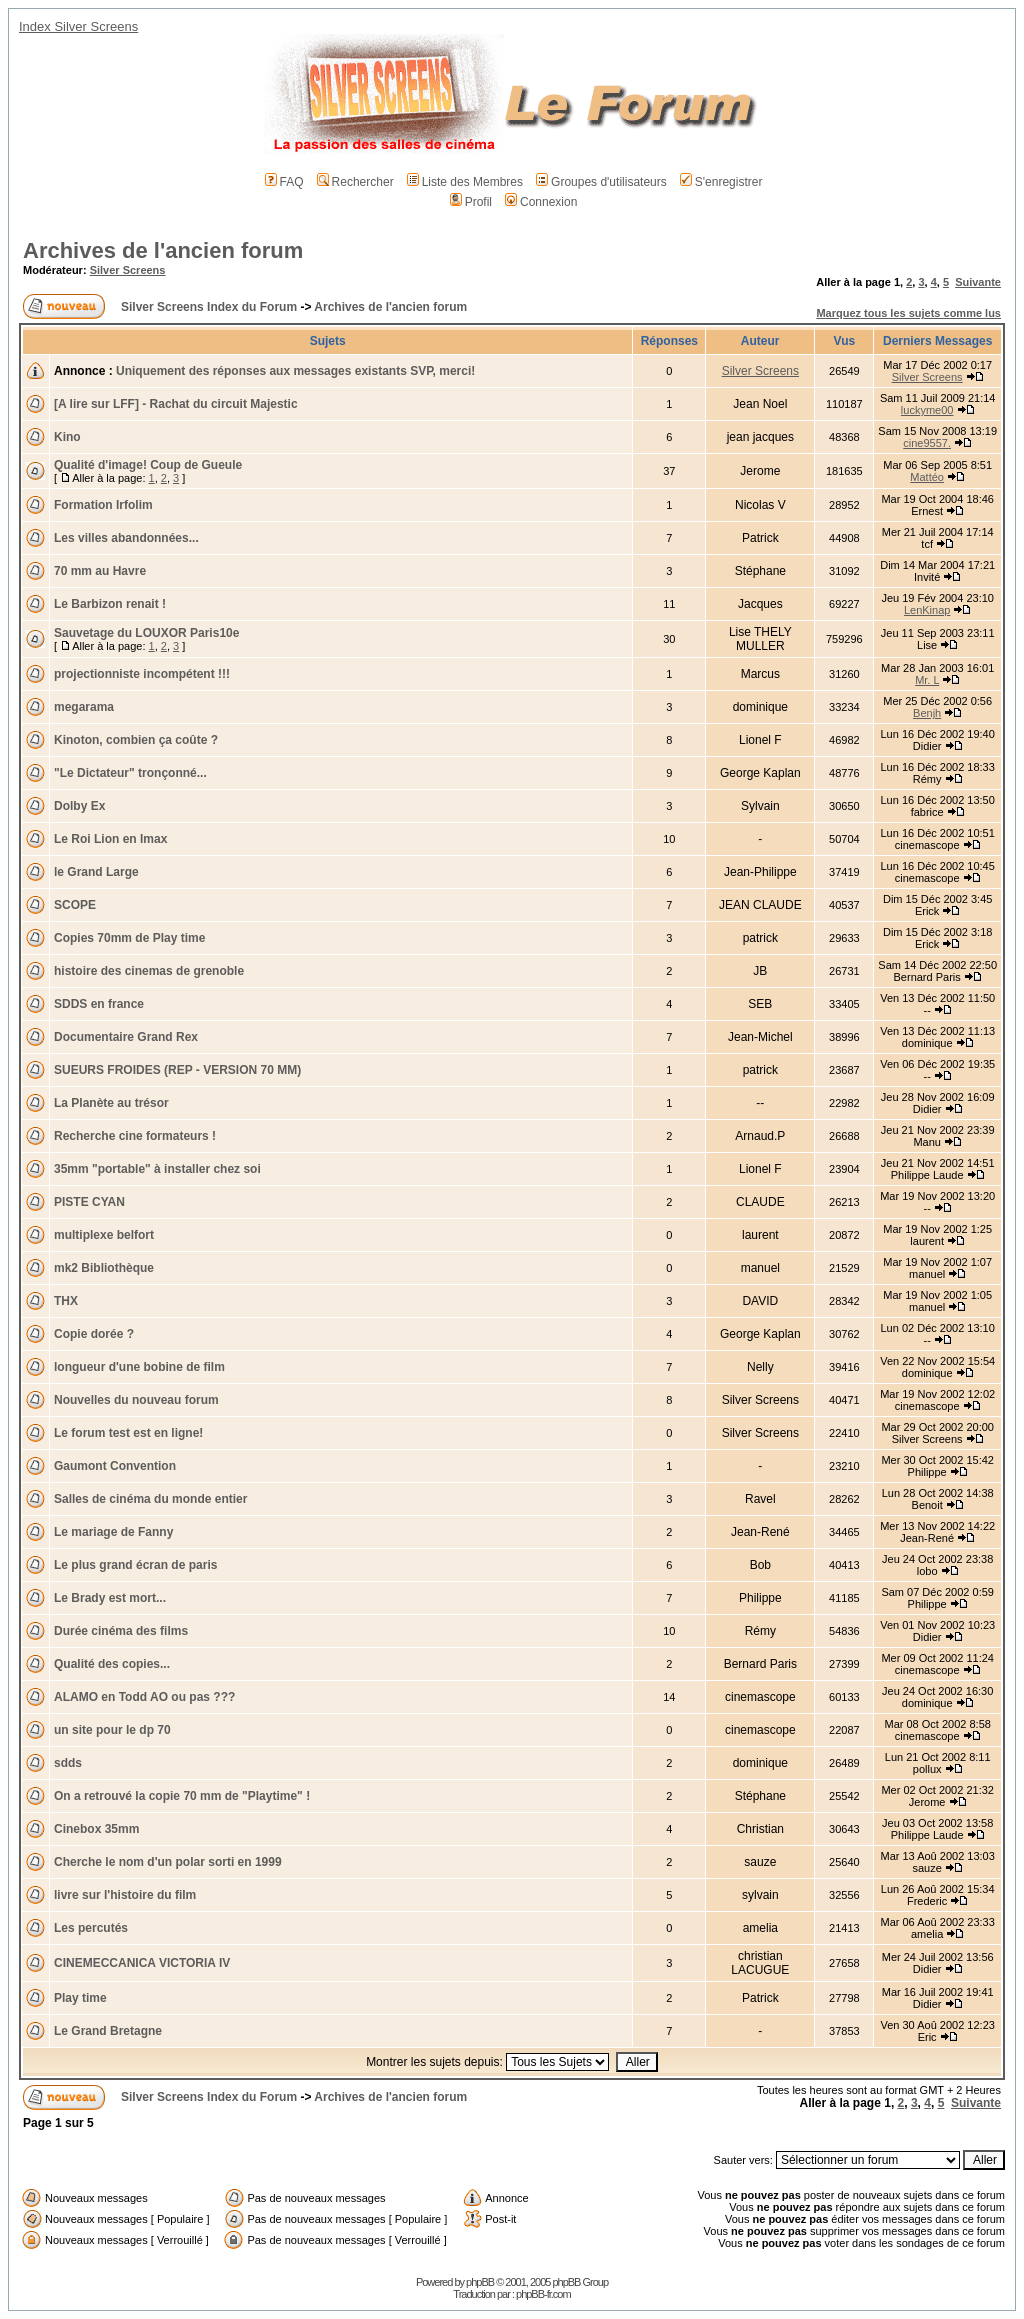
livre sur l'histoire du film (125, 1895)
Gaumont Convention (115, 1466)
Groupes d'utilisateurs (601, 182)
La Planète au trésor (111, 1103)
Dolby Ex (79, 806)
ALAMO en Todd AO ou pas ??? (144, 1697)
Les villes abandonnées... (126, 538)
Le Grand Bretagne (108, 2031)
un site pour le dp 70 (112, 1730)
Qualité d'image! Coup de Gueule (148, 465)
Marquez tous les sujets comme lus (908, 313)
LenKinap (927, 610)
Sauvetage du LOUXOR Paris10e (146, 633)
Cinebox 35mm (96, 1829)
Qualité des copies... (112, 1664)
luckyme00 (927, 410)
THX (66, 1301)
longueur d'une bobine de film (139, 1367)
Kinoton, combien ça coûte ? (136, 740)
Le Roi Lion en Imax (110, 839)
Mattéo (927, 477)
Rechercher (355, 182)
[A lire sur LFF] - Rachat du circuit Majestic (176, 404)
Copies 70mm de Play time (129, 938)
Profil (471, 202)
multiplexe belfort (104, 1235)
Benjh (927, 713)
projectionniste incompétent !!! (142, 674)
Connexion (541, 202)
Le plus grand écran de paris (135, 1565)
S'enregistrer (721, 182)
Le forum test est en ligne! (128, 1433)
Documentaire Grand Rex (126, 1037)
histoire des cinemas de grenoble (149, 971)
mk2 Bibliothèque (104, 1268)
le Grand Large (96, 872)
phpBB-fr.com (543, 2294)
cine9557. (927, 443)
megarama (84, 707)
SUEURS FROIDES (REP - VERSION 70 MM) (177, 1070)
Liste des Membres (465, 182)
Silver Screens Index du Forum (209, 307)
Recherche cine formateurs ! (135, 1136)
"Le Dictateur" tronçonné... (130, 773)
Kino (67, 437)
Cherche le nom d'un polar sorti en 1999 (168, 1862)
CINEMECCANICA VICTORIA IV (142, 1963)
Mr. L (927, 680)
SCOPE (75, 905)
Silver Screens (128, 270)
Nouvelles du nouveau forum (136, 1400)
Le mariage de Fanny (113, 1532)
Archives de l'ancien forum (163, 250)
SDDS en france (99, 1004)
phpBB (480, 2282)
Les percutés (91, 1928)
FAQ (284, 182)
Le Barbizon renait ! (110, 604)
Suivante (978, 282)
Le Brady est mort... (110, 1598)
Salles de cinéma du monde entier (150, 1499)
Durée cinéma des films (121, 1631)
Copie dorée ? (94, 1334)
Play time (80, 1998)
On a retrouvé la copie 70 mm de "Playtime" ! (182, 1796)
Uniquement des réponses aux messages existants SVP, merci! (295, 371)
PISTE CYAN (89, 1202)
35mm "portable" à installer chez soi (157, 1169)
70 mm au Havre (100, 571)
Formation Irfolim (103, 505)
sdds (68, 1763)
